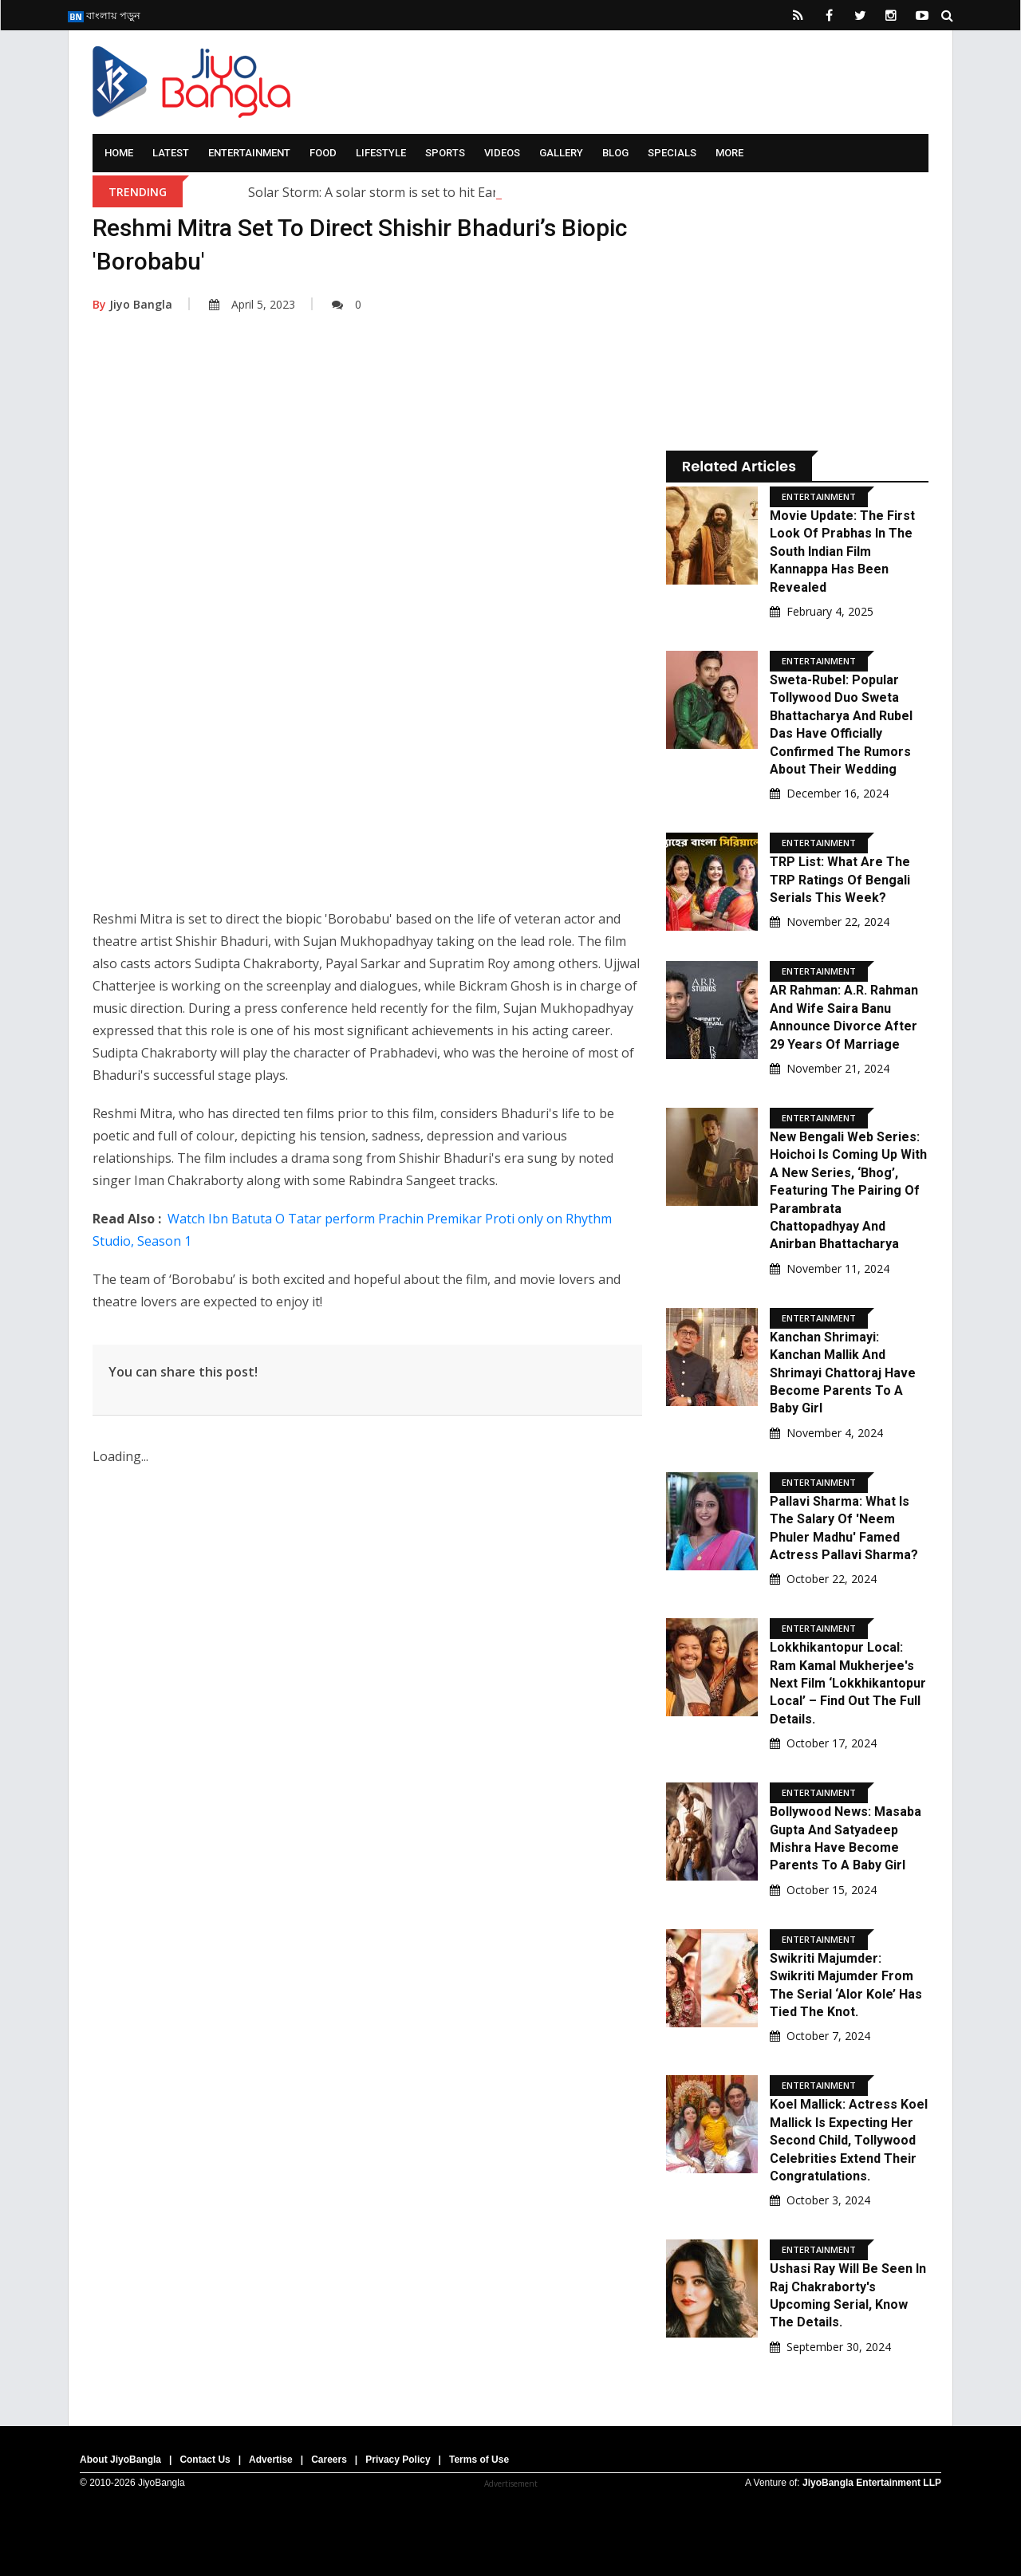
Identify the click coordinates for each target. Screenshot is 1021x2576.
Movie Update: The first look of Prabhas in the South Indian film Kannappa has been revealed (842, 551)
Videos (502, 153)
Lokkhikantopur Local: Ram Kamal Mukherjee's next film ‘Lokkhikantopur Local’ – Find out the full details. (848, 1683)
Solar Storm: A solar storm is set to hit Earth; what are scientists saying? (462, 192)
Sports (445, 153)
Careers (329, 2459)
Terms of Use (479, 2459)
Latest (170, 153)
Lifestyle (381, 153)
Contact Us (204, 2459)
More (729, 153)
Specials (672, 153)
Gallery (561, 153)
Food (323, 153)
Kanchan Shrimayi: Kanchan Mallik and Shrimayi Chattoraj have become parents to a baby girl (843, 1372)
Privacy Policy (397, 2459)
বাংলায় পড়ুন (104, 15)
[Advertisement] (367, 489)
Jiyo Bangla (132, 304)
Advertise (271, 2459)
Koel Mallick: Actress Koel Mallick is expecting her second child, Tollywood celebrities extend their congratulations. (849, 2140)
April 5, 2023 (252, 304)
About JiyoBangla (120, 2459)
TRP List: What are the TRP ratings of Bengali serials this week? (840, 879)
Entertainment (249, 153)
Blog (615, 153)
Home (118, 153)
